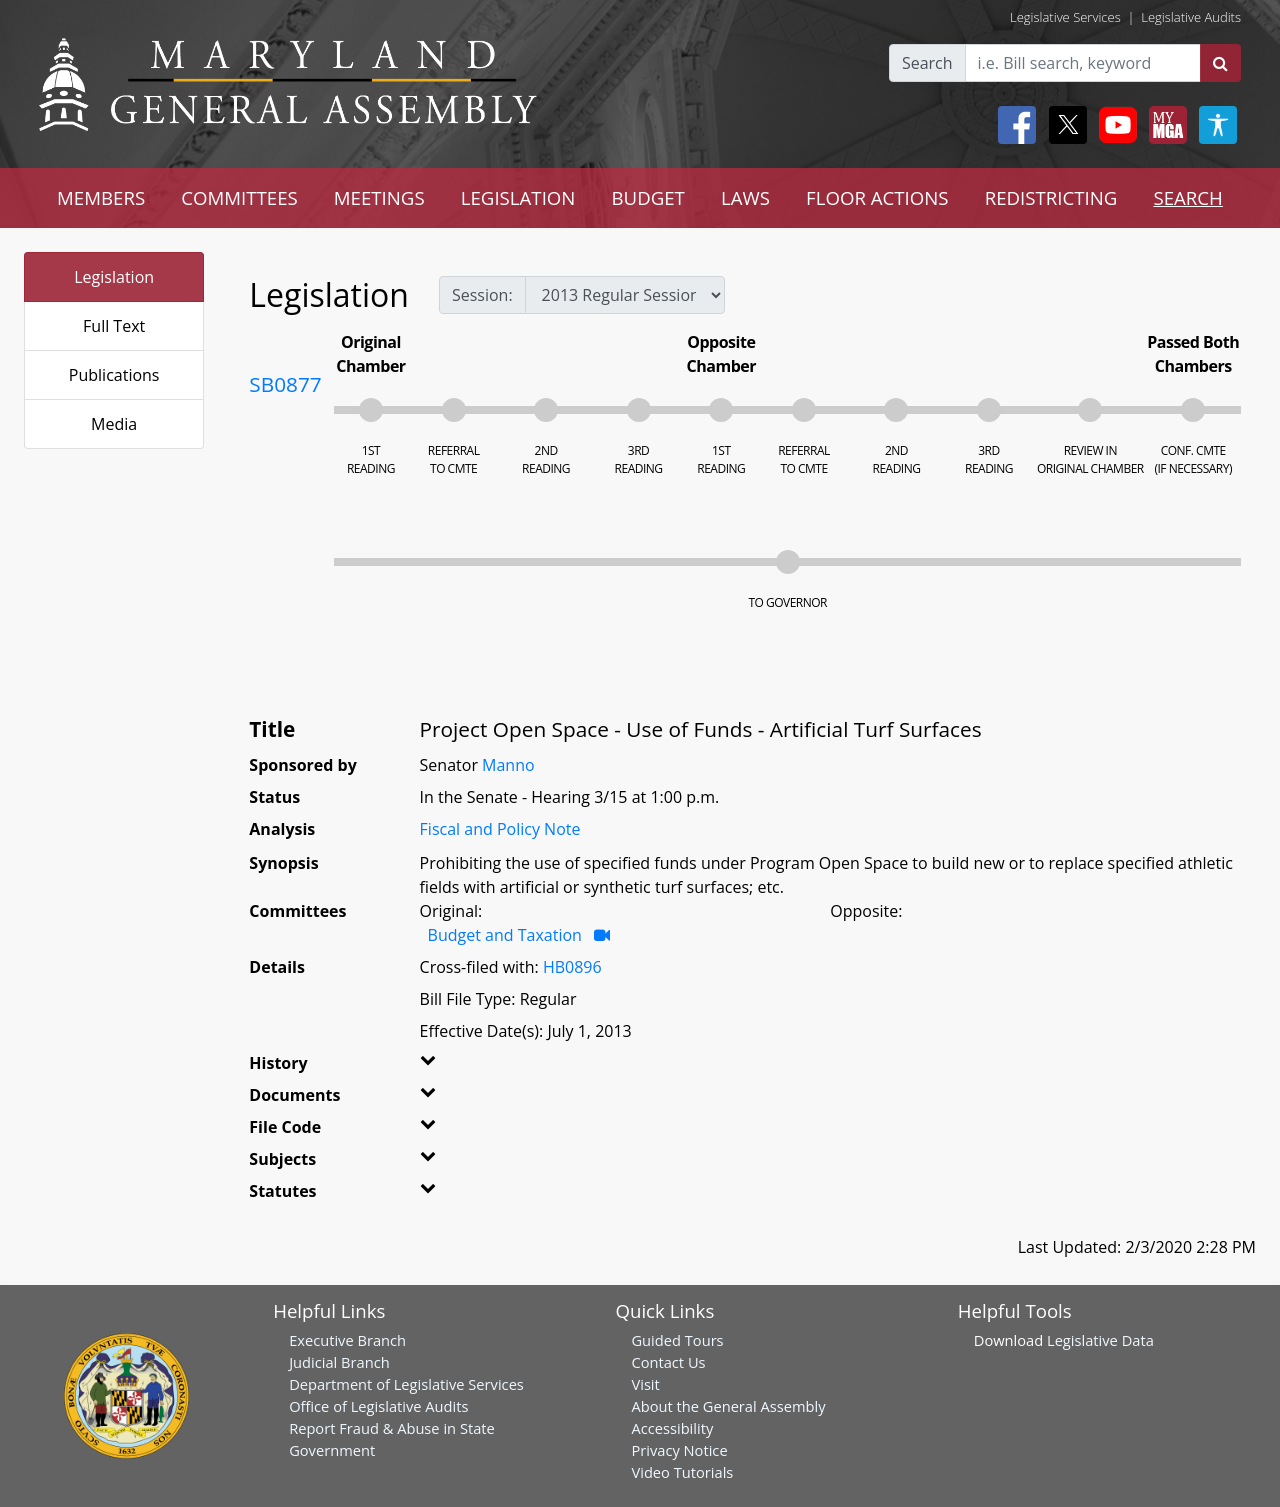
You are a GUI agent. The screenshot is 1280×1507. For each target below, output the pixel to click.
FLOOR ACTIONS (877, 197)
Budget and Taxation (505, 935)
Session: (482, 295)
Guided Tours (677, 1340)
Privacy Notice (679, 1450)
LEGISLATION (518, 197)
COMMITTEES (239, 197)
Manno (508, 765)
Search (927, 63)
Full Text (114, 326)
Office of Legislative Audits (378, 1406)
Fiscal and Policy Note (500, 829)
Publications (114, 375)
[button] (447, 1067)
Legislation (114, 277)
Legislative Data (1100, 1340)
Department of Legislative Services (406, 1384)
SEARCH (1187, 197)
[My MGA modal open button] (1164, 125)
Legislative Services (1065, 17)
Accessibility (672, 1428)
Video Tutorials (682, 1472)
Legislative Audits (1191, 17)
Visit (645, 1384)
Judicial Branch (339, 1362)
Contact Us (668, 1362)
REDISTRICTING (1051, 197)
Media (114, 424)
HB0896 (572, 967)
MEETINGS (379, 197)
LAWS (745, 197)
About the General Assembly (728, 1406)
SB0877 (285, 384)
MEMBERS (101, 197)
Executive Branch (347, 1340)
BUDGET (647, 197)
